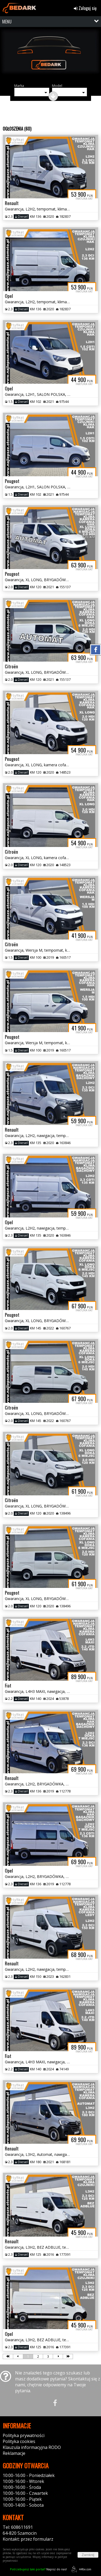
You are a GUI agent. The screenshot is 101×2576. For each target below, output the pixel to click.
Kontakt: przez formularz (28, 2539)
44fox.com (80, 2569)
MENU (7, 21)
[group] (50, 54)
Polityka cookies (19, 2441)
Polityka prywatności (23, 2435)
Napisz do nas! (38, 2569)
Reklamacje (14, 2453)
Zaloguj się (85, 8)
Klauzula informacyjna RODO (32, 2447)
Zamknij (88, 2555)
